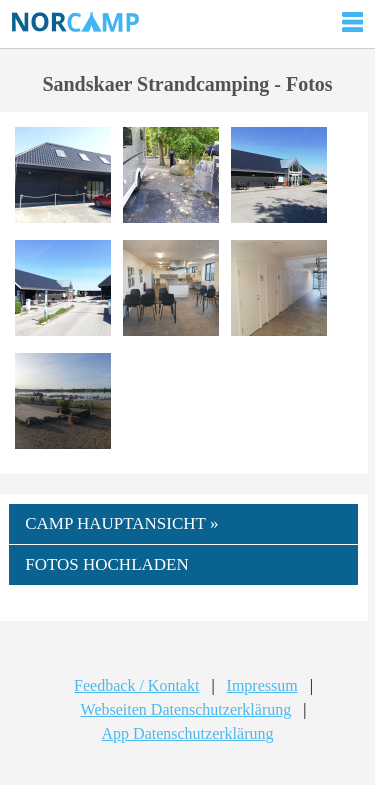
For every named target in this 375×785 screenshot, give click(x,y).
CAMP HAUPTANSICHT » (121, 523)
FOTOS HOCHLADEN (107, 564)
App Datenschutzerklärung (188, 733)
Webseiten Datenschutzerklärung (186, 709)
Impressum (262, 685)
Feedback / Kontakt (136, 685)
